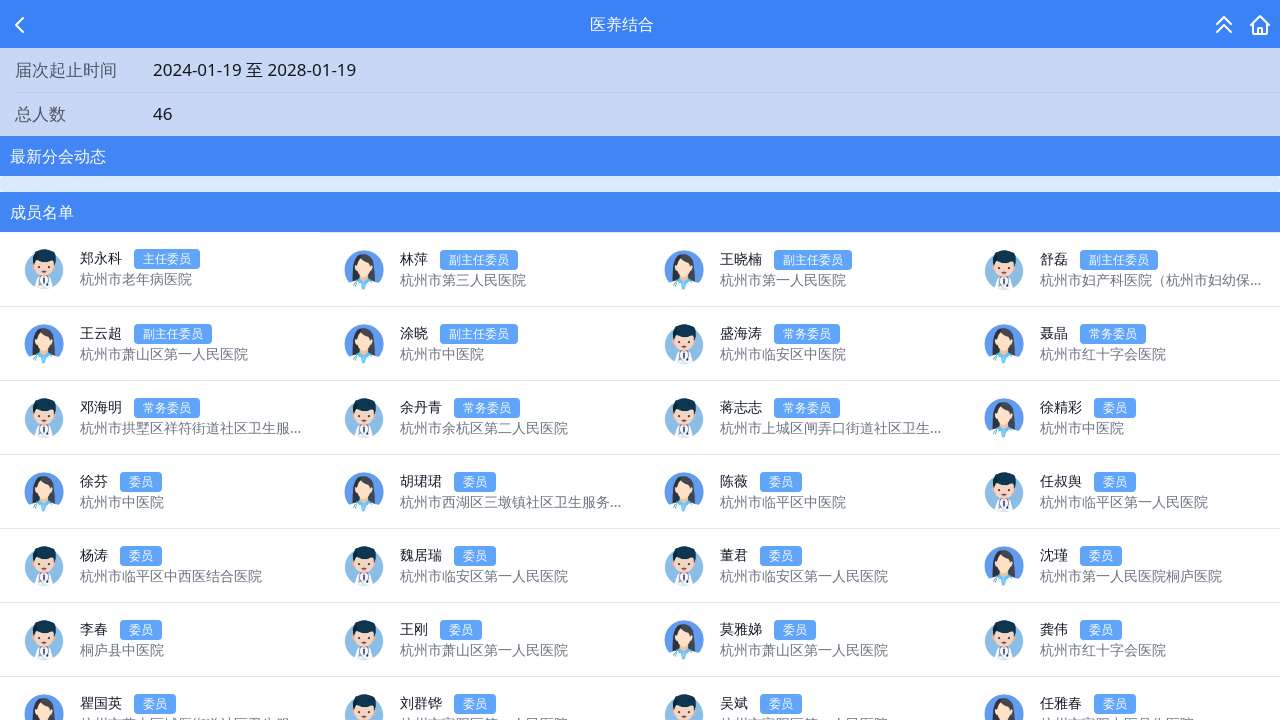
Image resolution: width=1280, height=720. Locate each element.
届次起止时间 (66, 69)
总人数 (40, 113)
